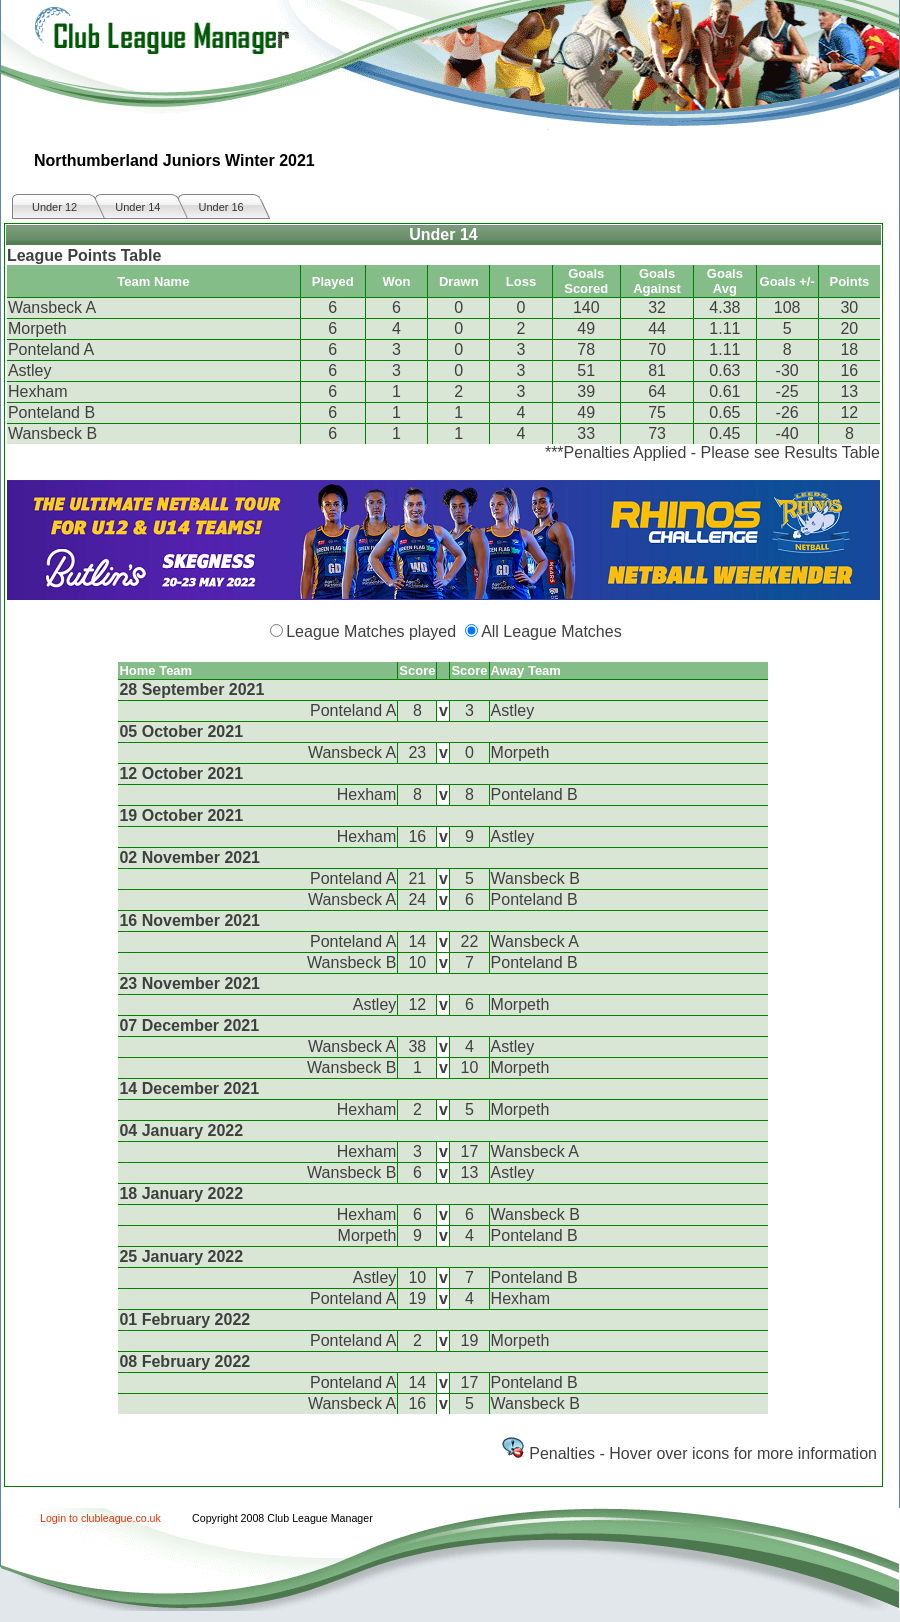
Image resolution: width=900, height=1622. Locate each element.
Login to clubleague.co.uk (100, 1518)
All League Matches (551, 631)
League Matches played (371, 631)
